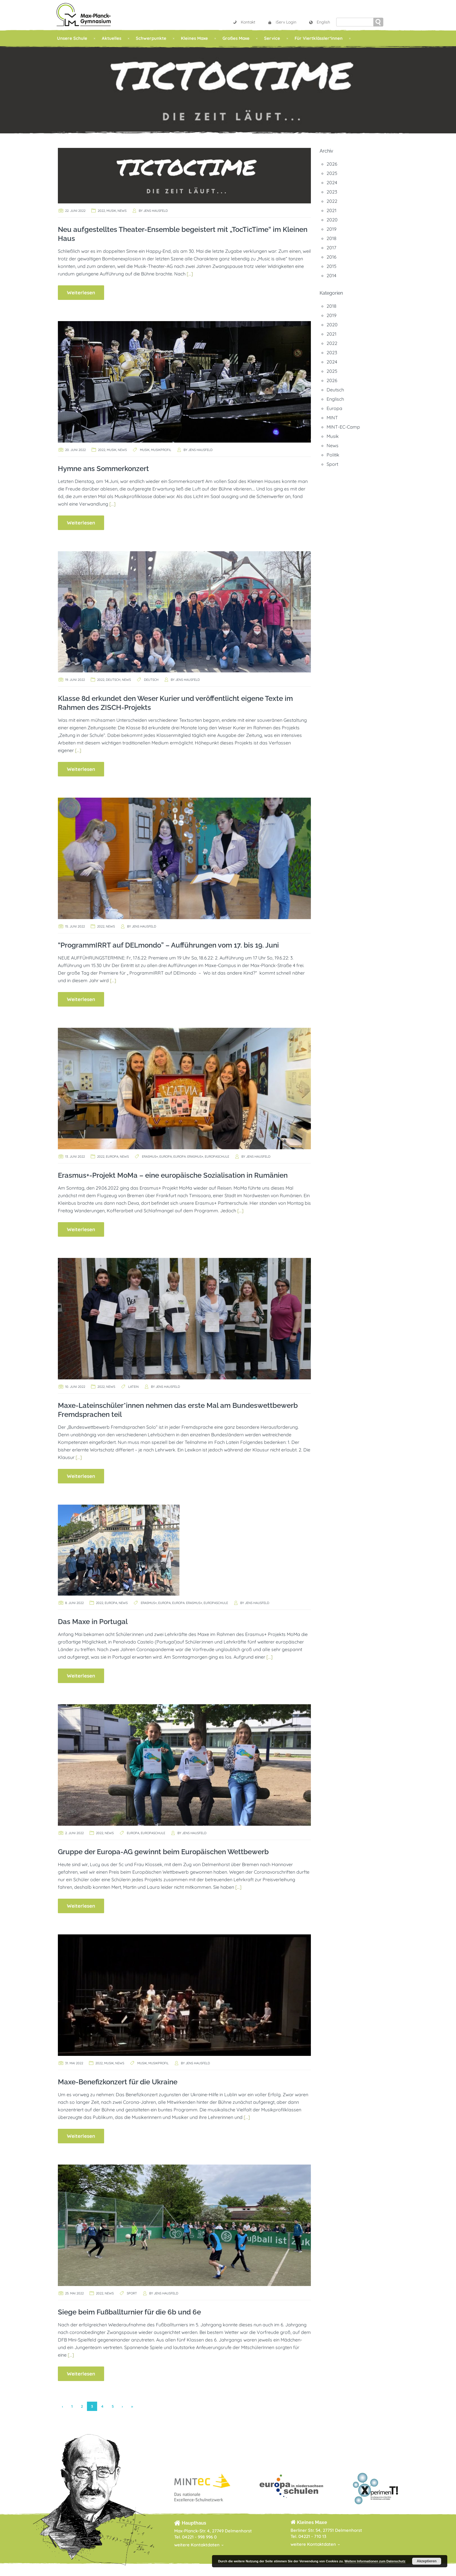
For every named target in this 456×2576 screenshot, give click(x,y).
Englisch (335, 399)
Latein (133, 1387)
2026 (332, 164)
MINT (332, 417)
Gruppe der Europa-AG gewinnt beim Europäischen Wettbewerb (163, 1852)
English (319, 22)
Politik (333, 455)
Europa (112, 1156)
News (122, 211)
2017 (331, 247)
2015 (331, 266)
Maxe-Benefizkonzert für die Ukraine (117, 2082)
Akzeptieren (427, 2561)
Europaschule (217, 1156)
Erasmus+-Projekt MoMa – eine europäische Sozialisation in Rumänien (173, 1175)
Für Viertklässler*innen (319, 38)
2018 (331, 238)
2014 (331, 275)
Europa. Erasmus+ (188, 1156)
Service (272, 38)
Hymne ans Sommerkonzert (103, 468)
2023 (332, 192)
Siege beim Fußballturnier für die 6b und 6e (129, 2312)
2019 (331, 229)
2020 (332, 220)
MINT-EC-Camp (343, 427)
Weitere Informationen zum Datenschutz (375, 2561)
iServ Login (282, 22)
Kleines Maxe (194, 38)
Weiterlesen (81, 292)
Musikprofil (161, 450)
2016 (331, 257)
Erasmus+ (150, 1156)
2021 (331, 210)
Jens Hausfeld (155, 211)
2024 (332, 182)
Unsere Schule (72, 38)
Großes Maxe (236, 38)
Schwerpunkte (151, 38)
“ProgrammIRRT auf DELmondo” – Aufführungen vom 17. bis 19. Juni (168, 945)
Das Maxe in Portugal (93, 1621)
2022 (101, 211)
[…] (190, 274)
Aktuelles (111, 38)
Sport (132, 2293)
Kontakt (244, 22)
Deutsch (113, 680)
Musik (111, 211)
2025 (332, 173)
